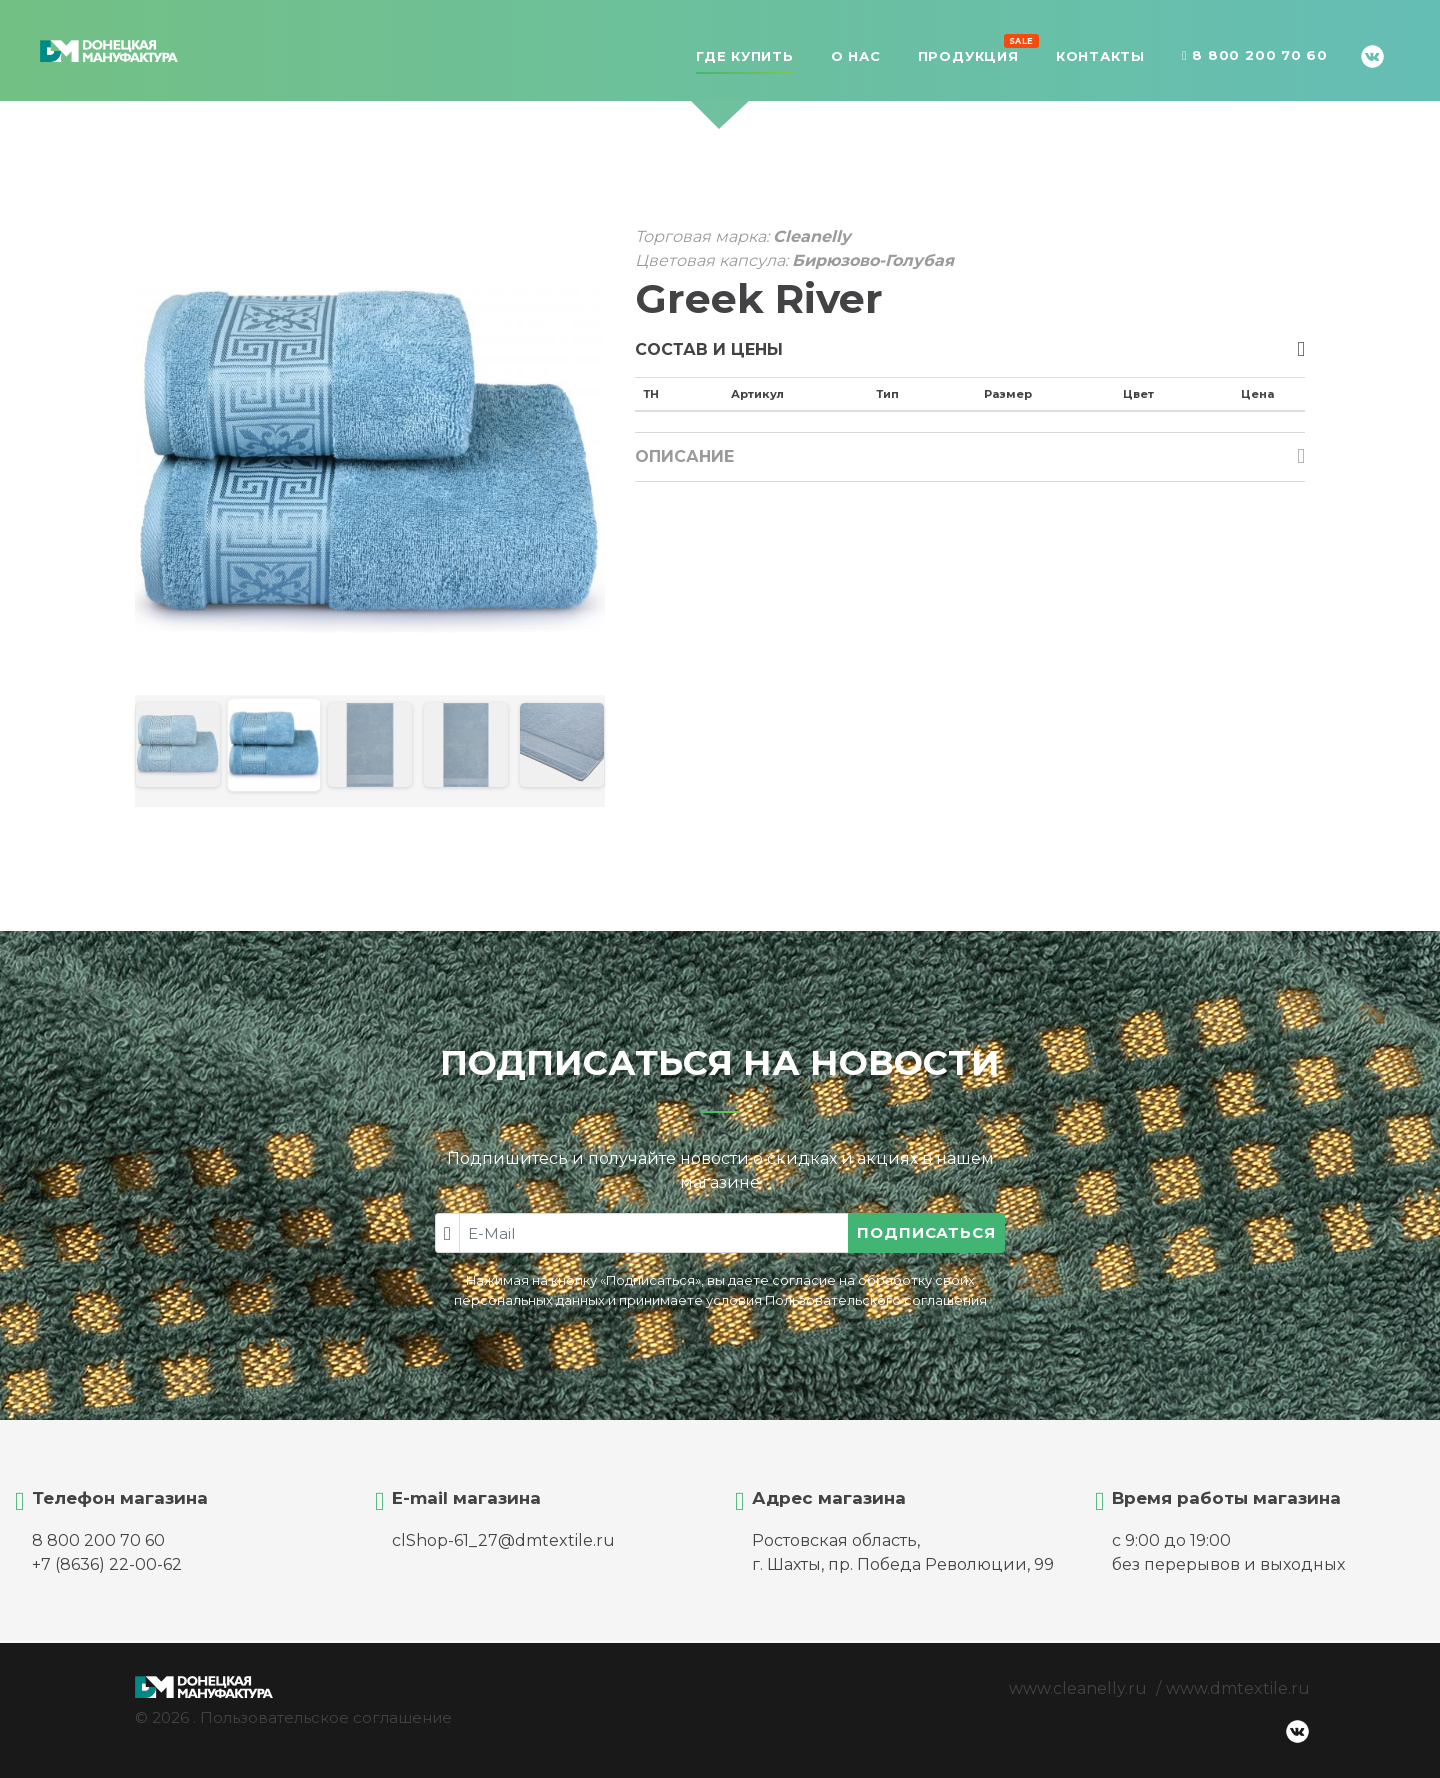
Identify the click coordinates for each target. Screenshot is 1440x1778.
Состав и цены (709, 349)
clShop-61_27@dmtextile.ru (503, 1540)
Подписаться (926, 1232)
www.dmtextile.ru (1238, 1688)
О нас (856, 56)
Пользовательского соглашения (876, 1300)
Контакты (1100, 56)
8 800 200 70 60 (1255, 56)
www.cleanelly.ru (1078, 1688)
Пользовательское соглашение (326, 1717)
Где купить (745, 56)
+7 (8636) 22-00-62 (107, 1564)
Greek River (759, 298)
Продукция (968, 54)
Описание (684, 456)
